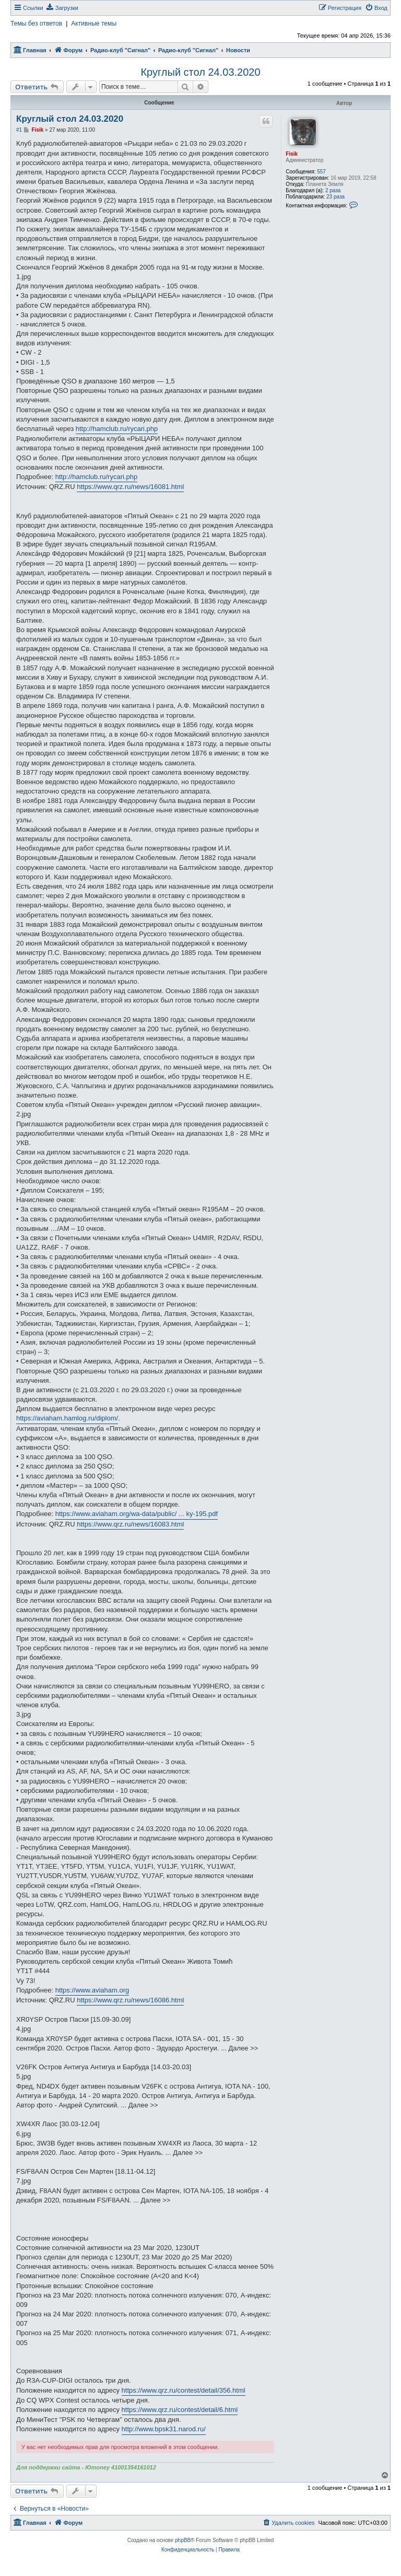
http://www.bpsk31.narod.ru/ (164, 2429)
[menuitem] (62, 8)
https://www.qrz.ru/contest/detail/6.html (180, 2410)
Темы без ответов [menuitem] (36, 23)
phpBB (183, 2540)
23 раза (335, 197)
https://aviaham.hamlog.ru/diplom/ (67, 1418)
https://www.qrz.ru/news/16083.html (130, 1524)
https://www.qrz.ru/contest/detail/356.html (183, 2390)
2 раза (333, 190)
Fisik (292, 154)
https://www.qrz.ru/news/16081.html (130, 487)
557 (321, 171)
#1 (19, 130)
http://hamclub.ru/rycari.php (117, 429)
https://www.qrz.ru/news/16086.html (130, 2000)
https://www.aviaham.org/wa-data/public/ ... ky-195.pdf (136, 1514)
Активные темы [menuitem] (93, 23)
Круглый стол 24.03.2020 (200, 72)
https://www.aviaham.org (92, 1990)
